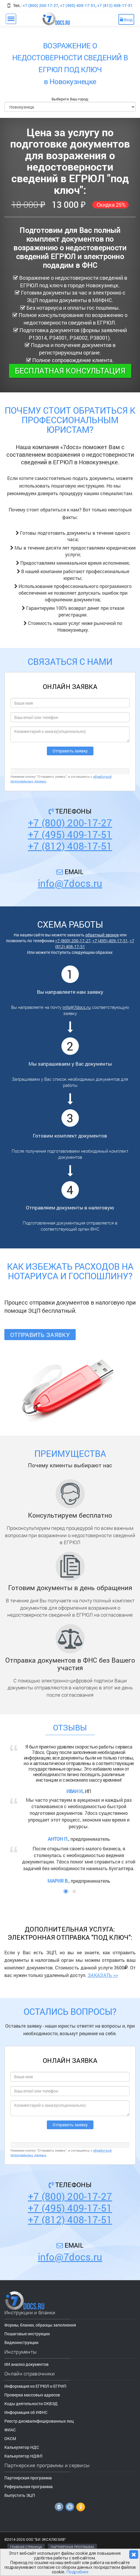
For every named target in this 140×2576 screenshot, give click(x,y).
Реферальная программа (28, 2486)
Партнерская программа (28, 2478)
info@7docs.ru (70, 883)
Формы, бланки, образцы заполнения (40, 2325)
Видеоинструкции (21, 2342)
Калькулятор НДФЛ (23, 2456)
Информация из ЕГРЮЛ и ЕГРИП (35, 2386)
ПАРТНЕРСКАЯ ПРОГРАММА (72, 2547)
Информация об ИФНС (25, 2412)
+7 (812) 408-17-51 (115, 5)
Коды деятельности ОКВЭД (31, 2403)
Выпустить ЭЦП (19, 2495)
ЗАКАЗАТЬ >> (103, 1975)
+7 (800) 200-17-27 (40, 5)
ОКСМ (10, 2438)
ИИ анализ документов (26, 2364)
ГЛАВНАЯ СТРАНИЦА (26, 2547)
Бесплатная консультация (70, 370)
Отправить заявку (40, 1334)
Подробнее (77, 2572)
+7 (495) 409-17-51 (77, 5)
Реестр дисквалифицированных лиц (39, 2421)
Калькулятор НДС (21, 2447)
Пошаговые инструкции (27, 2333)
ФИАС (10, 2430)
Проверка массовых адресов (32, 2395)
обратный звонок (102, 935)
